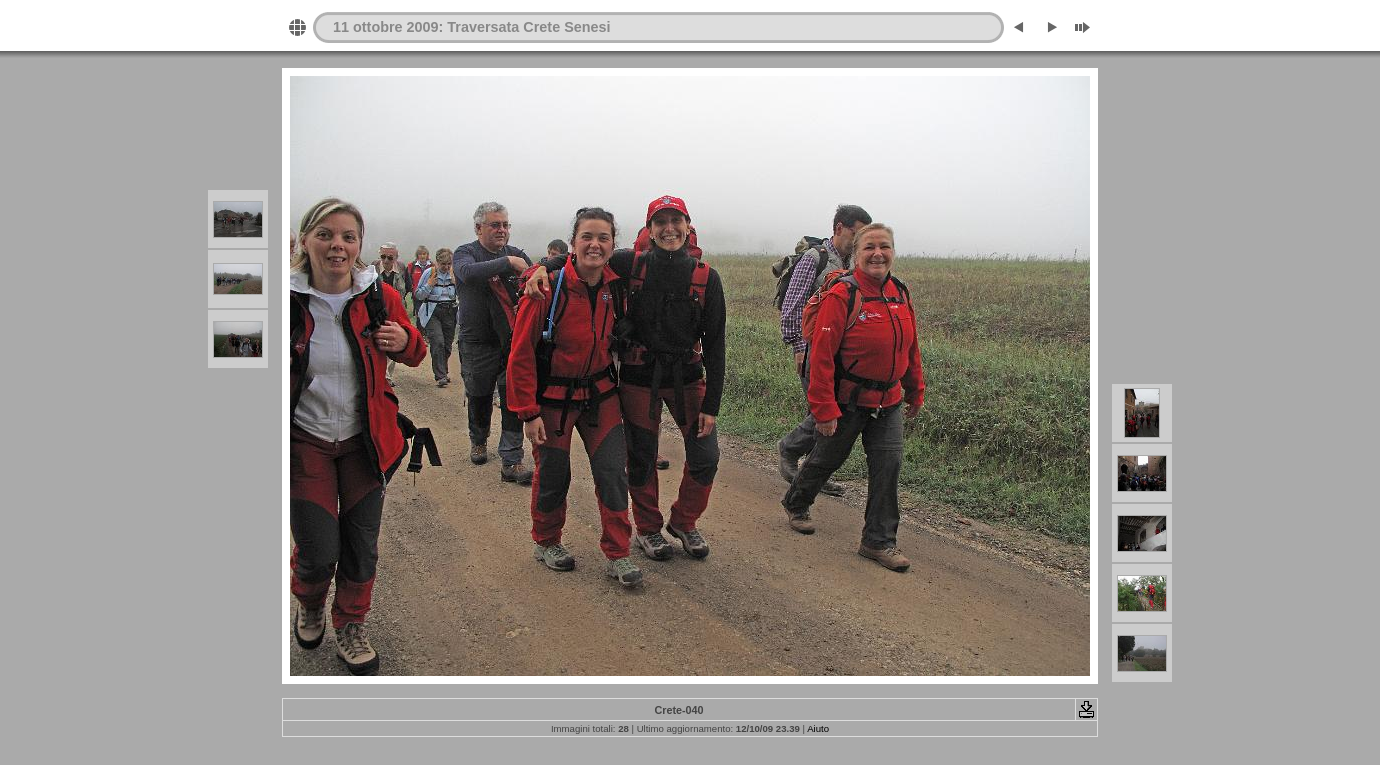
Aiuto (818, 728)
